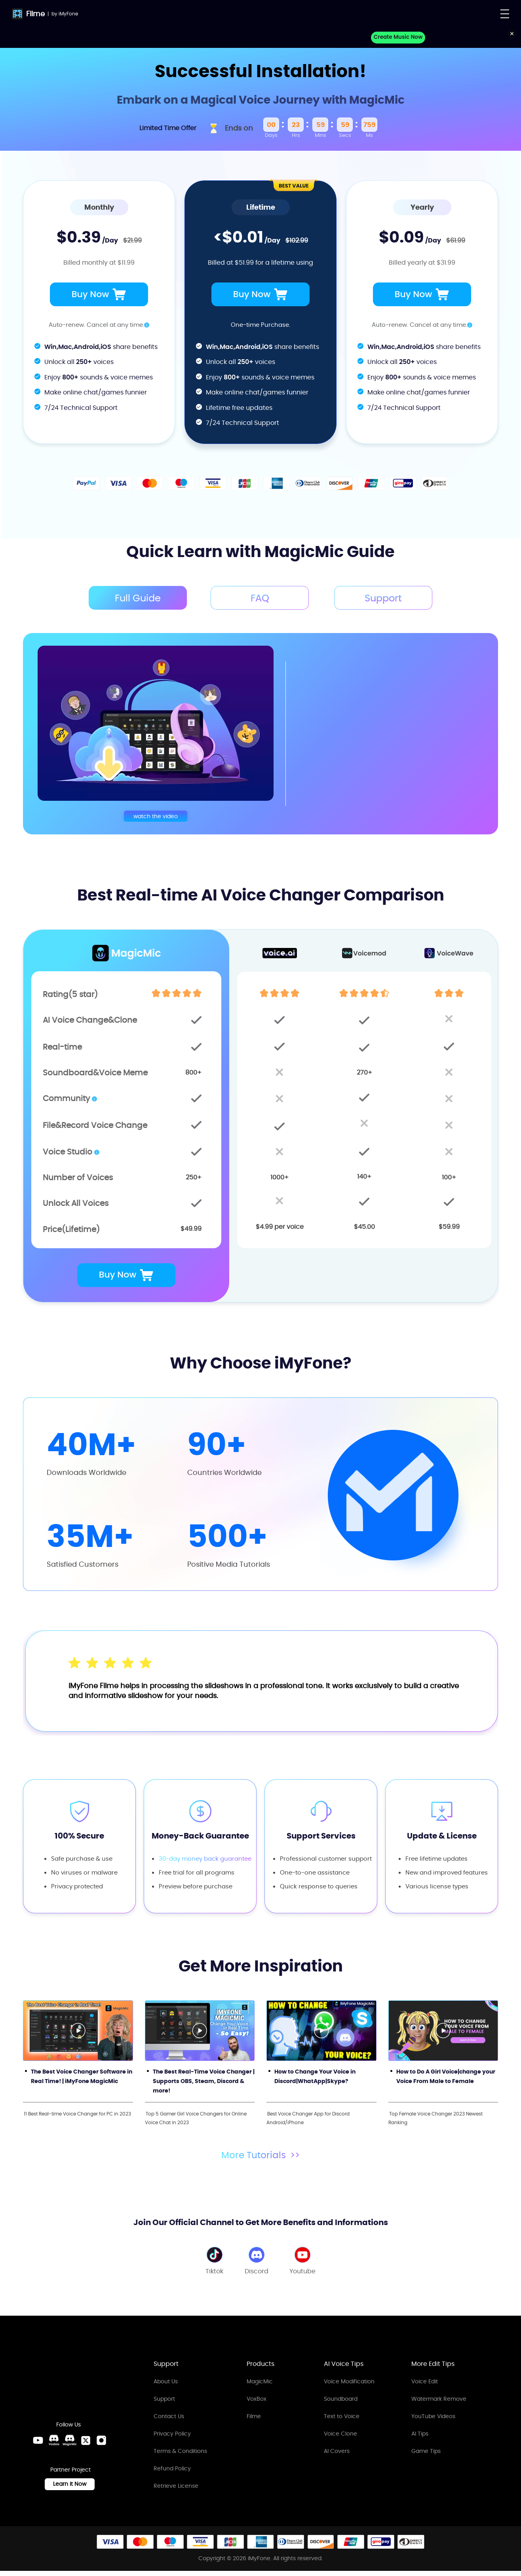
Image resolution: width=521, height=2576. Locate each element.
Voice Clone (340, 2432)
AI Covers (337, 2449)
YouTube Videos (433, 2415)
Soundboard (340, 2397)
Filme (35, 14)
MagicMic (260, 2380)
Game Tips (426, 2449)
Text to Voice (341, 2415)
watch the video (155, 814)
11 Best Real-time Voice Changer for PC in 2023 (76, 2111)
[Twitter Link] (85, 2446)
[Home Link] (69, 2379)
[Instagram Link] (101, 2446)
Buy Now (99, 294)
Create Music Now (398, 37)
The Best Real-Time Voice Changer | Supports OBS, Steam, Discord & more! (204, 2079)
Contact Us (169, 2415)
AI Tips (419, 2432)
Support (164, 2397)
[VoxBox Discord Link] (54, 2446)
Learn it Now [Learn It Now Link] (69, 2489)
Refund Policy (172, 2467)
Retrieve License (176, 2484)
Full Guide (134, 598)
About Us (166, 2380)
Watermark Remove (438, 2397)
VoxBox (256, 2397)
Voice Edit (424, 2380)
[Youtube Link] (38, 2446)
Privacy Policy (172, 2432)
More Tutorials (260, 2153)
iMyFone (68, 13)
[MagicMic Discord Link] (70, 2446)
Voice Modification (349, 2380)
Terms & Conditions (180, 2449)
